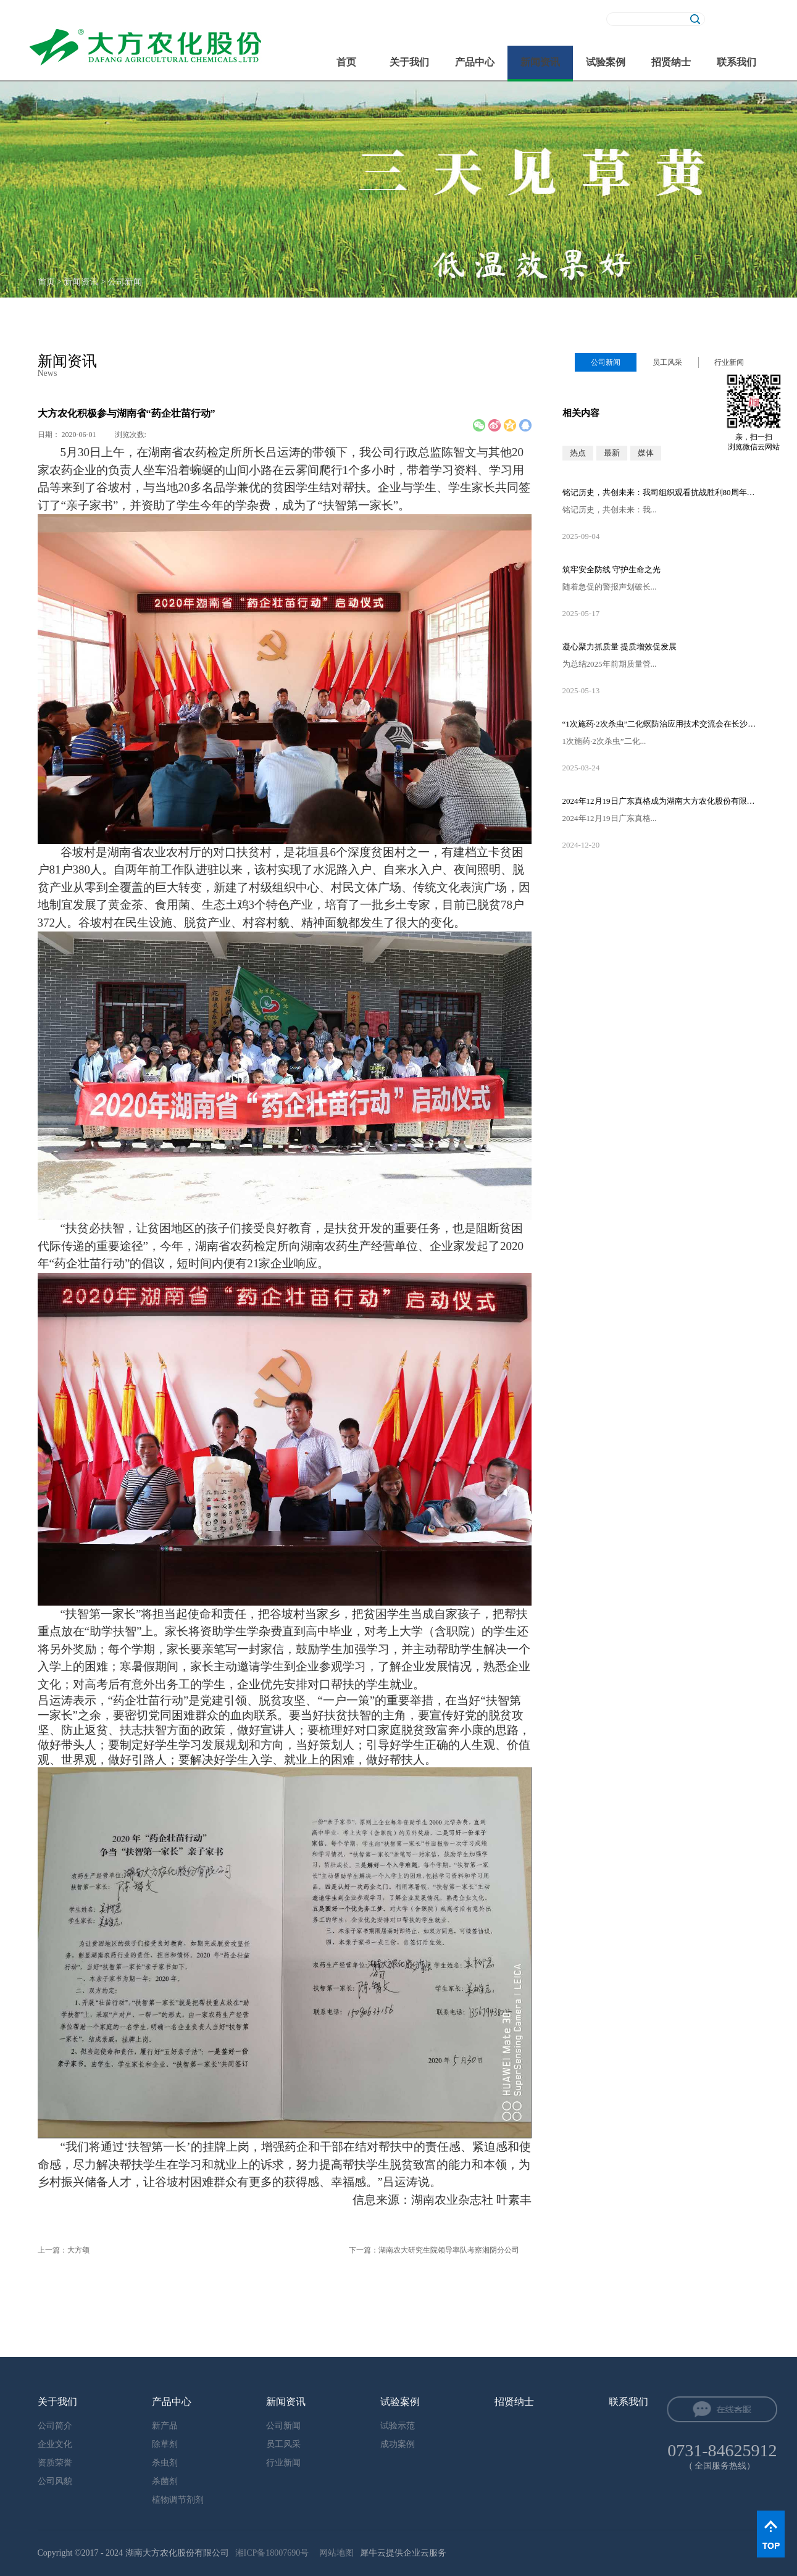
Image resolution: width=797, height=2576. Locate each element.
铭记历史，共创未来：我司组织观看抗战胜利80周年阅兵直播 (661, 492)
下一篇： (434, 2250)
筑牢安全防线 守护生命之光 (611, 569)
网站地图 (334, 2552)
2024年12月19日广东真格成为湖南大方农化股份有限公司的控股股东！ (661, 801)
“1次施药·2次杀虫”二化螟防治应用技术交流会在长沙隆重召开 (661, 724)
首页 (346, 62)
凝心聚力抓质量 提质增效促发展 (619, 647)
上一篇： (64, 2250)
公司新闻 (124, 281)
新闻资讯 (81, 281)
